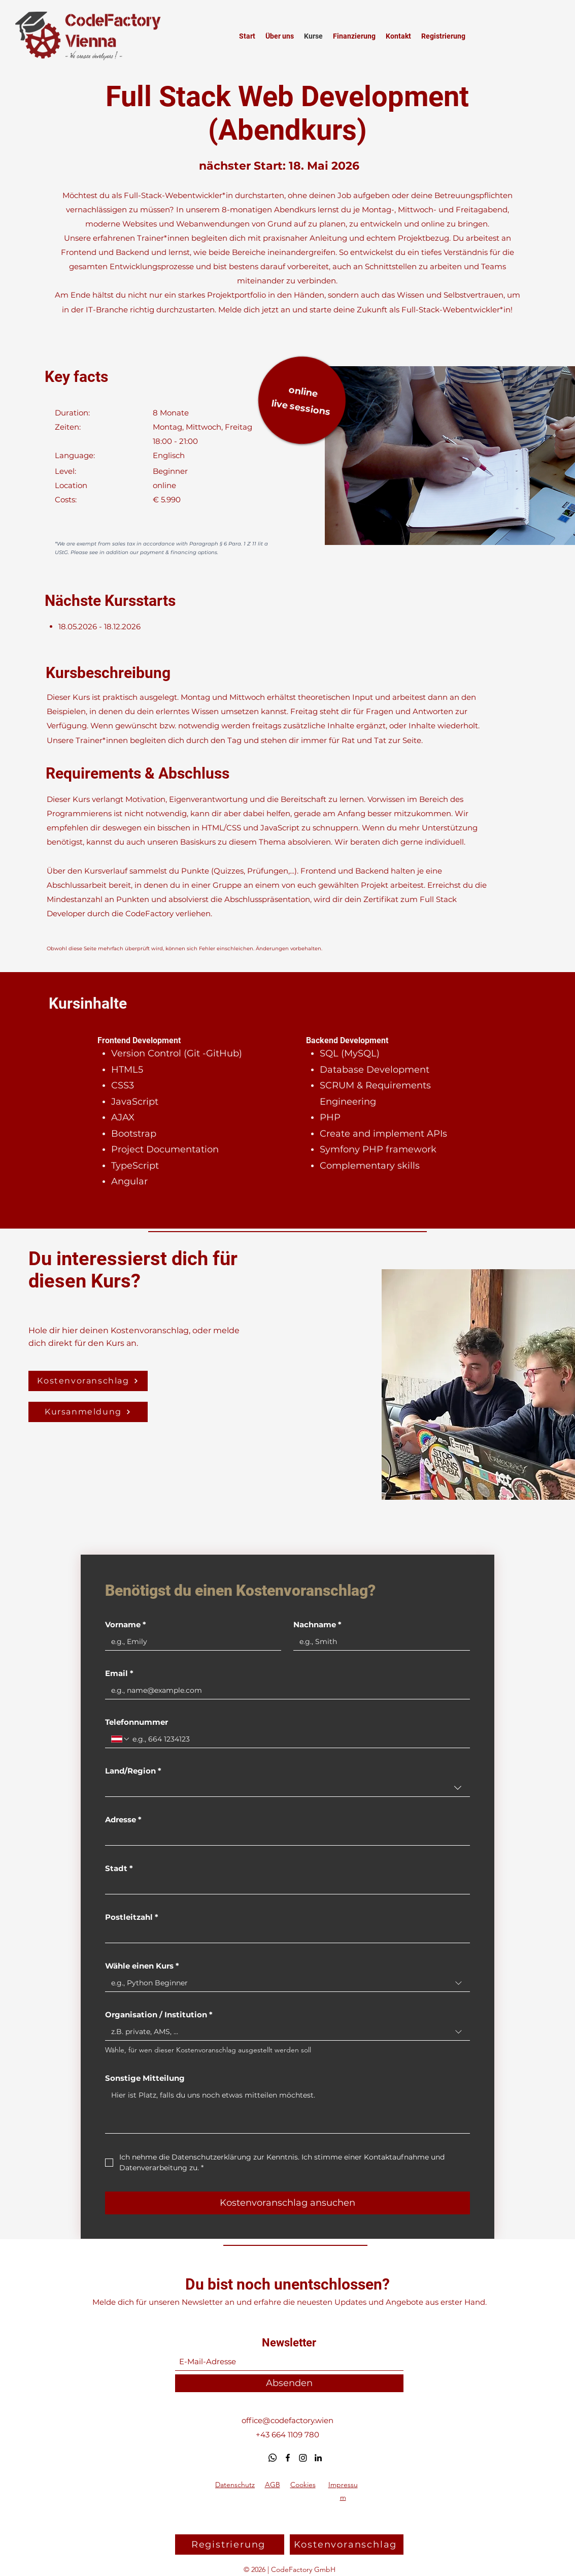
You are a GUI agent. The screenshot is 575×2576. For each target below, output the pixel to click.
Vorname (125, 1624)
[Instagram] (303, 2458)
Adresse (123, 1819)
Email (119, 1673)
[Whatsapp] (272, 2458)
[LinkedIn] (318, 2458)
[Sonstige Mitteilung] (287, 2110)
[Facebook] (288, 2458)
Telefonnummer (136, 1722)
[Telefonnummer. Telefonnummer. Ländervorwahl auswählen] (120, 1739)
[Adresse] (284, 1836)
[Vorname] (190, 1641)
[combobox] (287, 1788)
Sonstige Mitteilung (145, 2078)
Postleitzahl (131, 1917)
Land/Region (133, 1771)
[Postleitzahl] (284, 1934)
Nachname (317, 1624)
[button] (88, 1381)
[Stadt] (284, 1885)
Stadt (119, 1868)
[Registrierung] (229, 2544)
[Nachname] (378, 1641)
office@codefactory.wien (287, 2420)
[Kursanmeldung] (88, 1412)
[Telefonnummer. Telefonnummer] (297, 1739)
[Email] (284, 1690)
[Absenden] (289, 2383)
